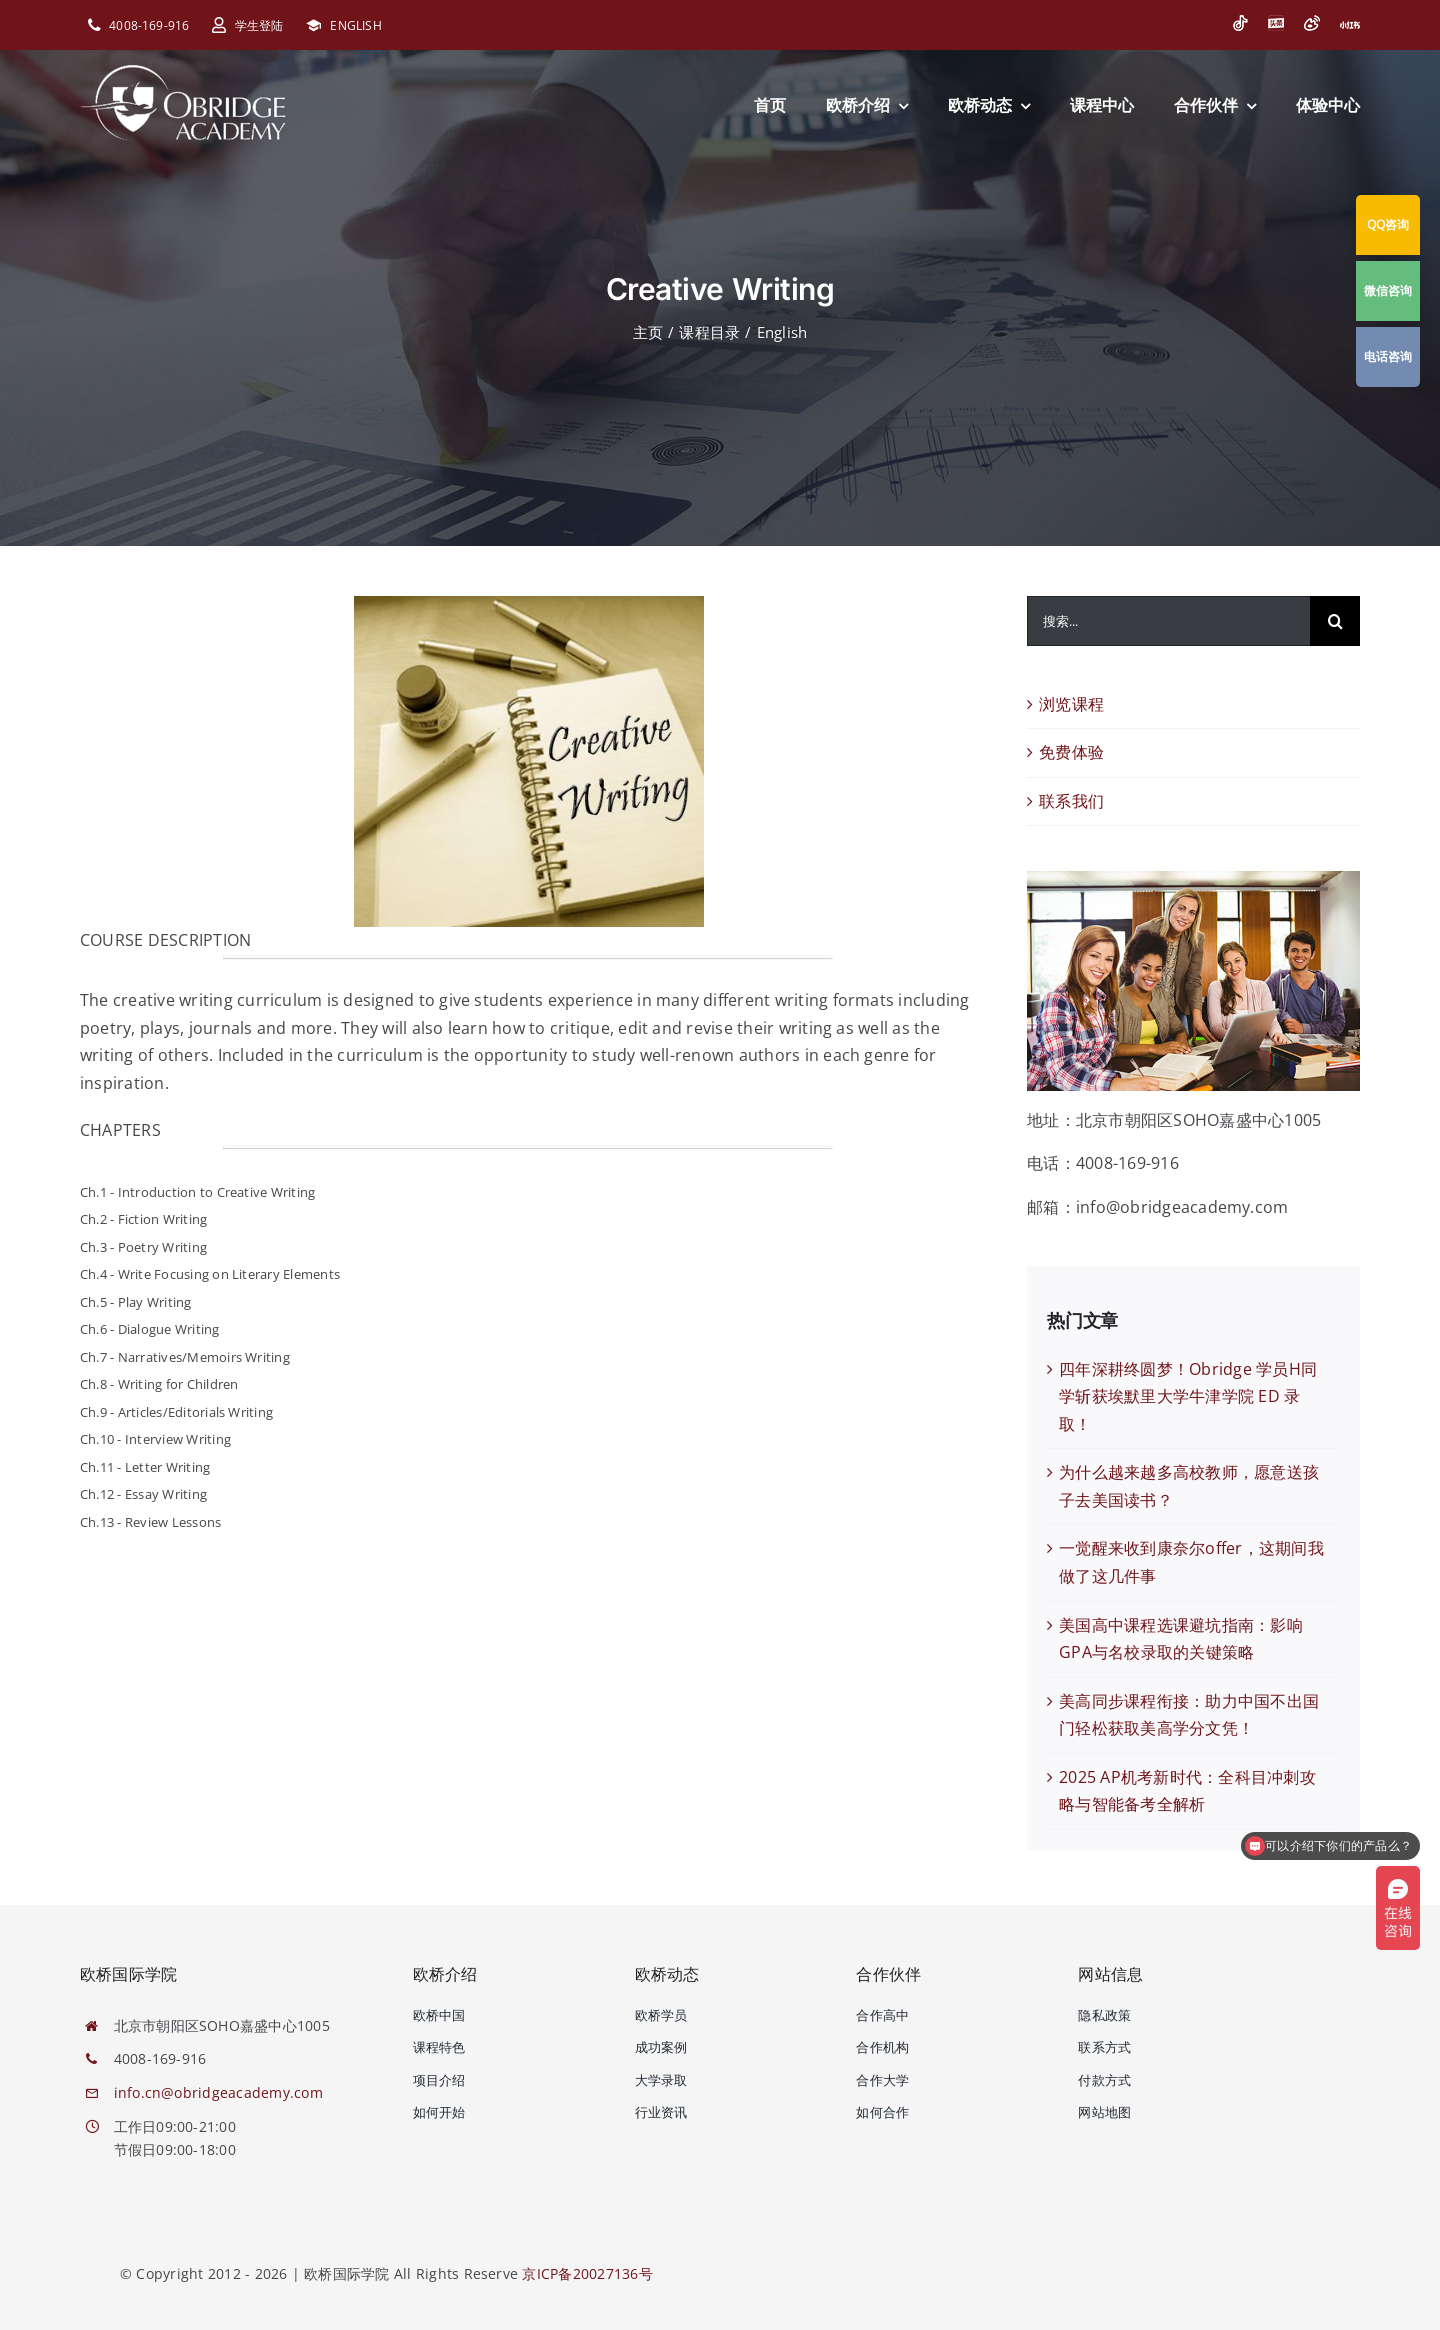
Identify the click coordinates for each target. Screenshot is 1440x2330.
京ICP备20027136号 (587, 2273)
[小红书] (1350, 25)
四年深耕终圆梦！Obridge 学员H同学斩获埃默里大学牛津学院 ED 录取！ (1188, 1396)
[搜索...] (1168, 621)
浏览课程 (1071, 704)
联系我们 (1071, 801)
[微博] (1312, 23)
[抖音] (1240, 23)
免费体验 (1071, 752)
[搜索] (1335, 621)
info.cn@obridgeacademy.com (218, 2092)
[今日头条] (1276, 23)
